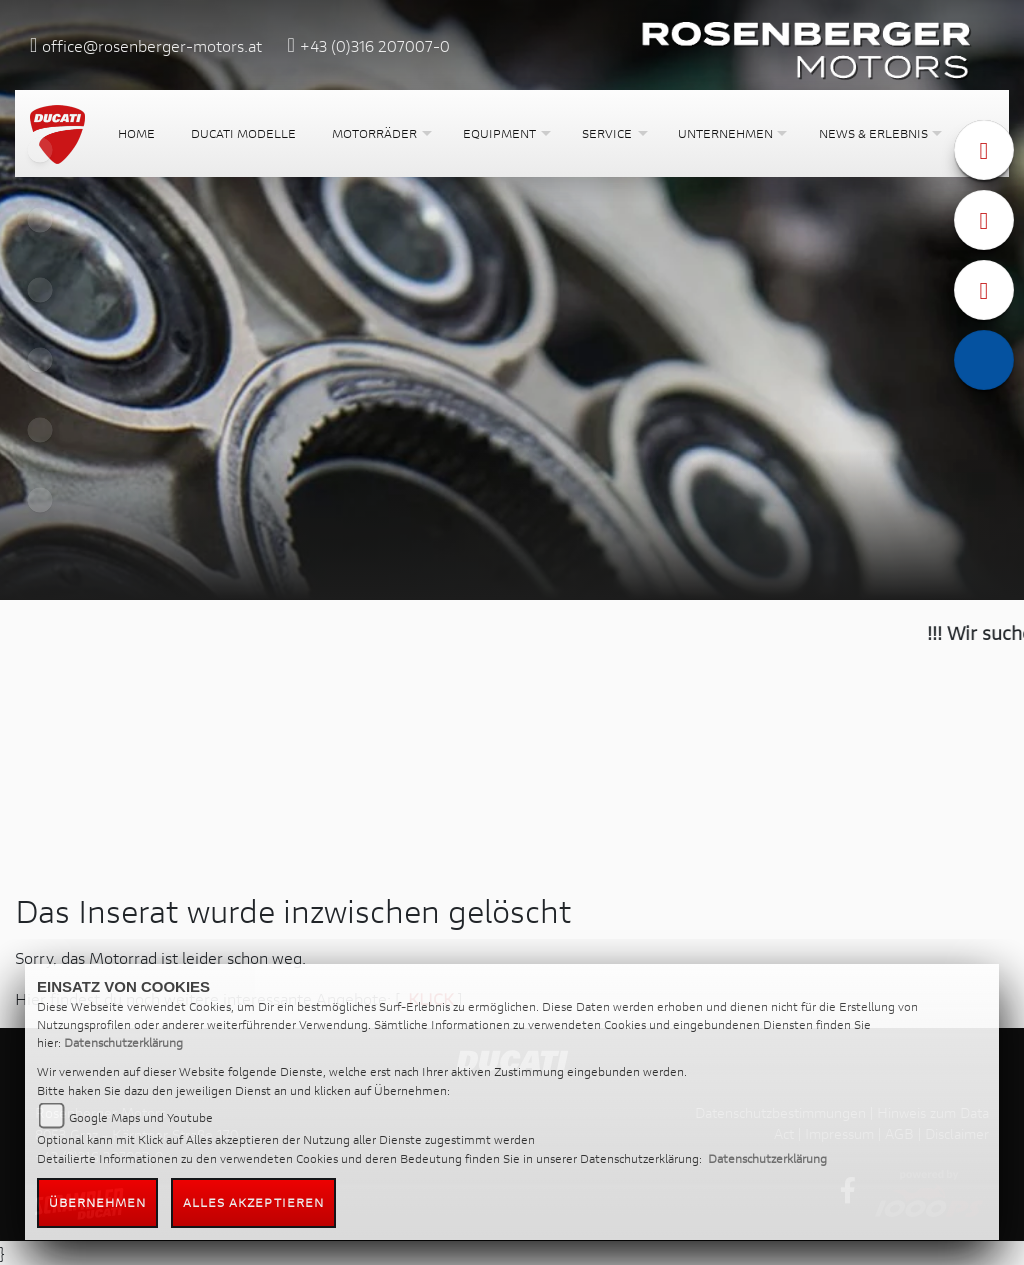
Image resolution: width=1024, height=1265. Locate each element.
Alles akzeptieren (254, 1202)
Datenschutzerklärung (123, 1042)
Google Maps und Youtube (141, 1117)
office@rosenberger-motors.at (152, 45)
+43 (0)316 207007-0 (375, 45)
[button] (379, 133)
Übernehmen (98, 1202)
